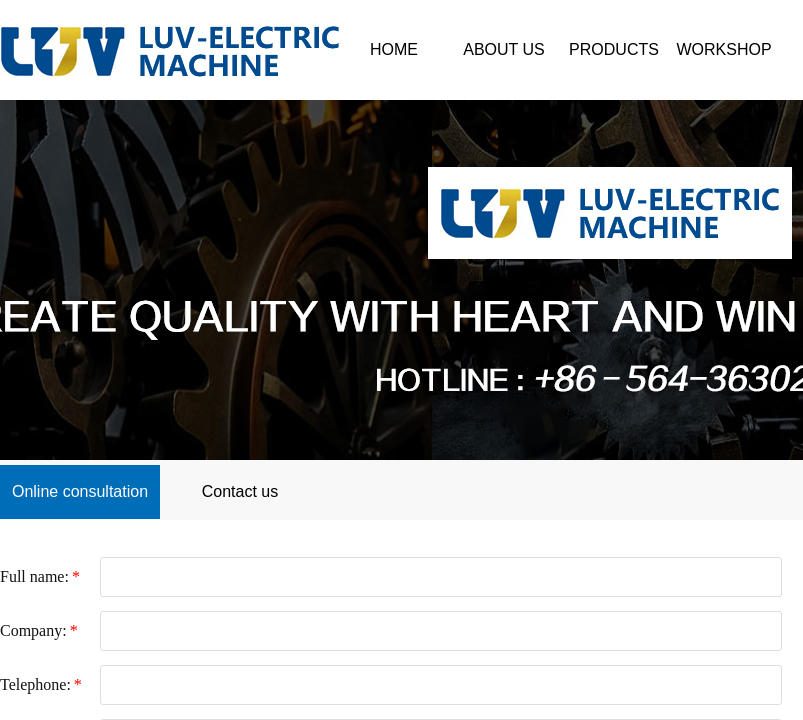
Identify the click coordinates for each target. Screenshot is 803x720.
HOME (394, 49)
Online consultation (80, 491)
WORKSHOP (723, 49)
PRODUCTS (614, 49)
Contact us (240, 491)
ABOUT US (504, 49)
